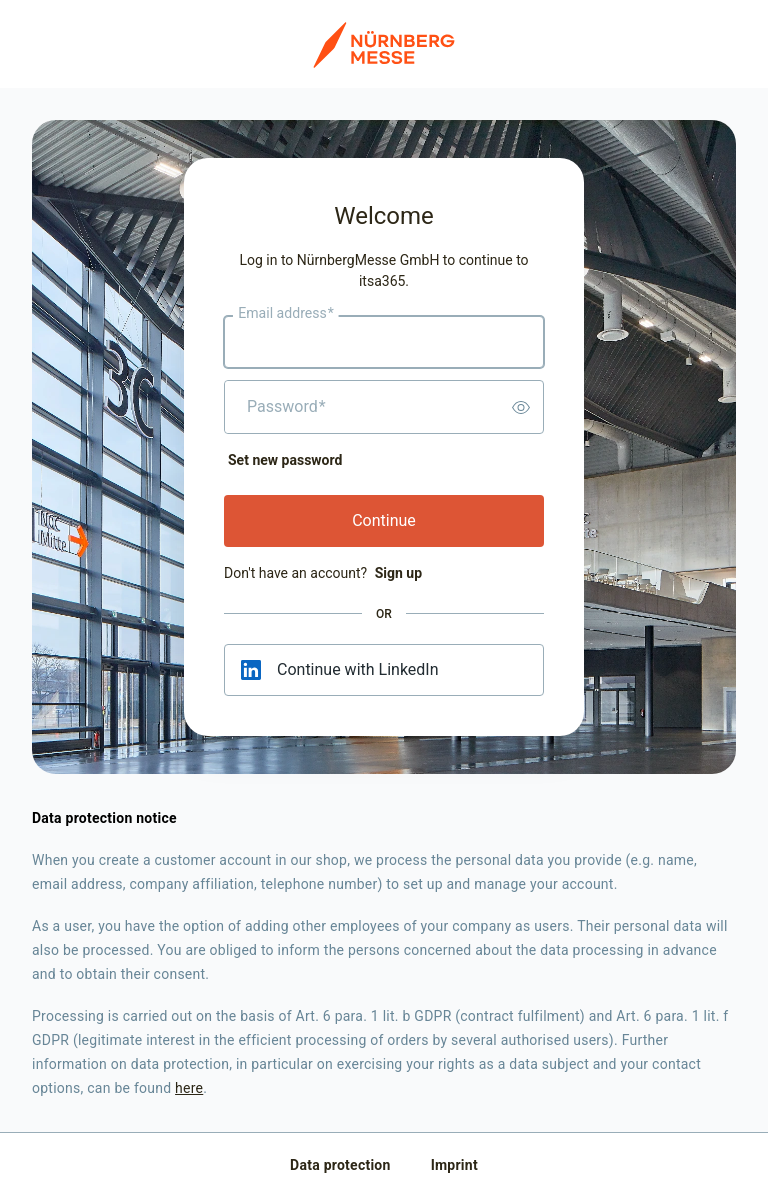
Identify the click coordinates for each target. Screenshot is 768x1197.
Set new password (285, 460)
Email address (285, 314)
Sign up (398, 573)
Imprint (454, 1165)
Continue (384, 520)
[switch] (521, 407)
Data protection (340, 1165)
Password (286, 407)
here (189, 1088)
